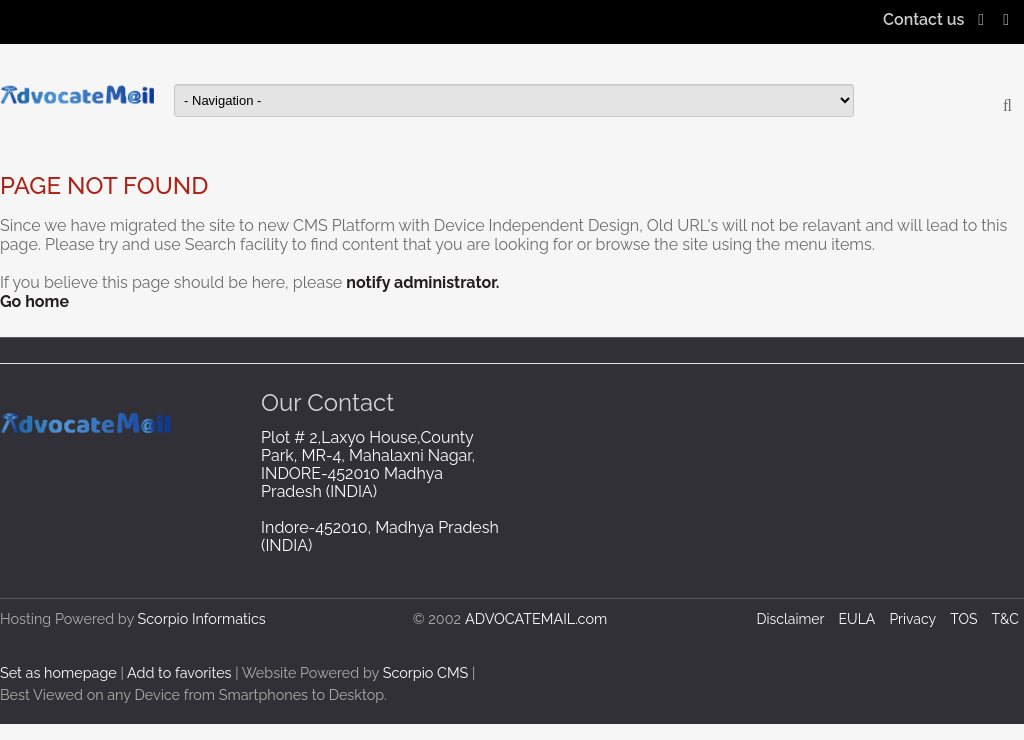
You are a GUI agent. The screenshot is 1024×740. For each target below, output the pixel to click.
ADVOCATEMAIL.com (536, 618)
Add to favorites (179, 672)
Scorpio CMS (426, 672)
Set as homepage (58, 672)
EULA (857, 619)
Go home (34, 301)
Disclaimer (790, 619)
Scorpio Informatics (202, 618)
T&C (1005, 619)
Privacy (912, 619)
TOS (963, 619)
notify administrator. (422, 282)
